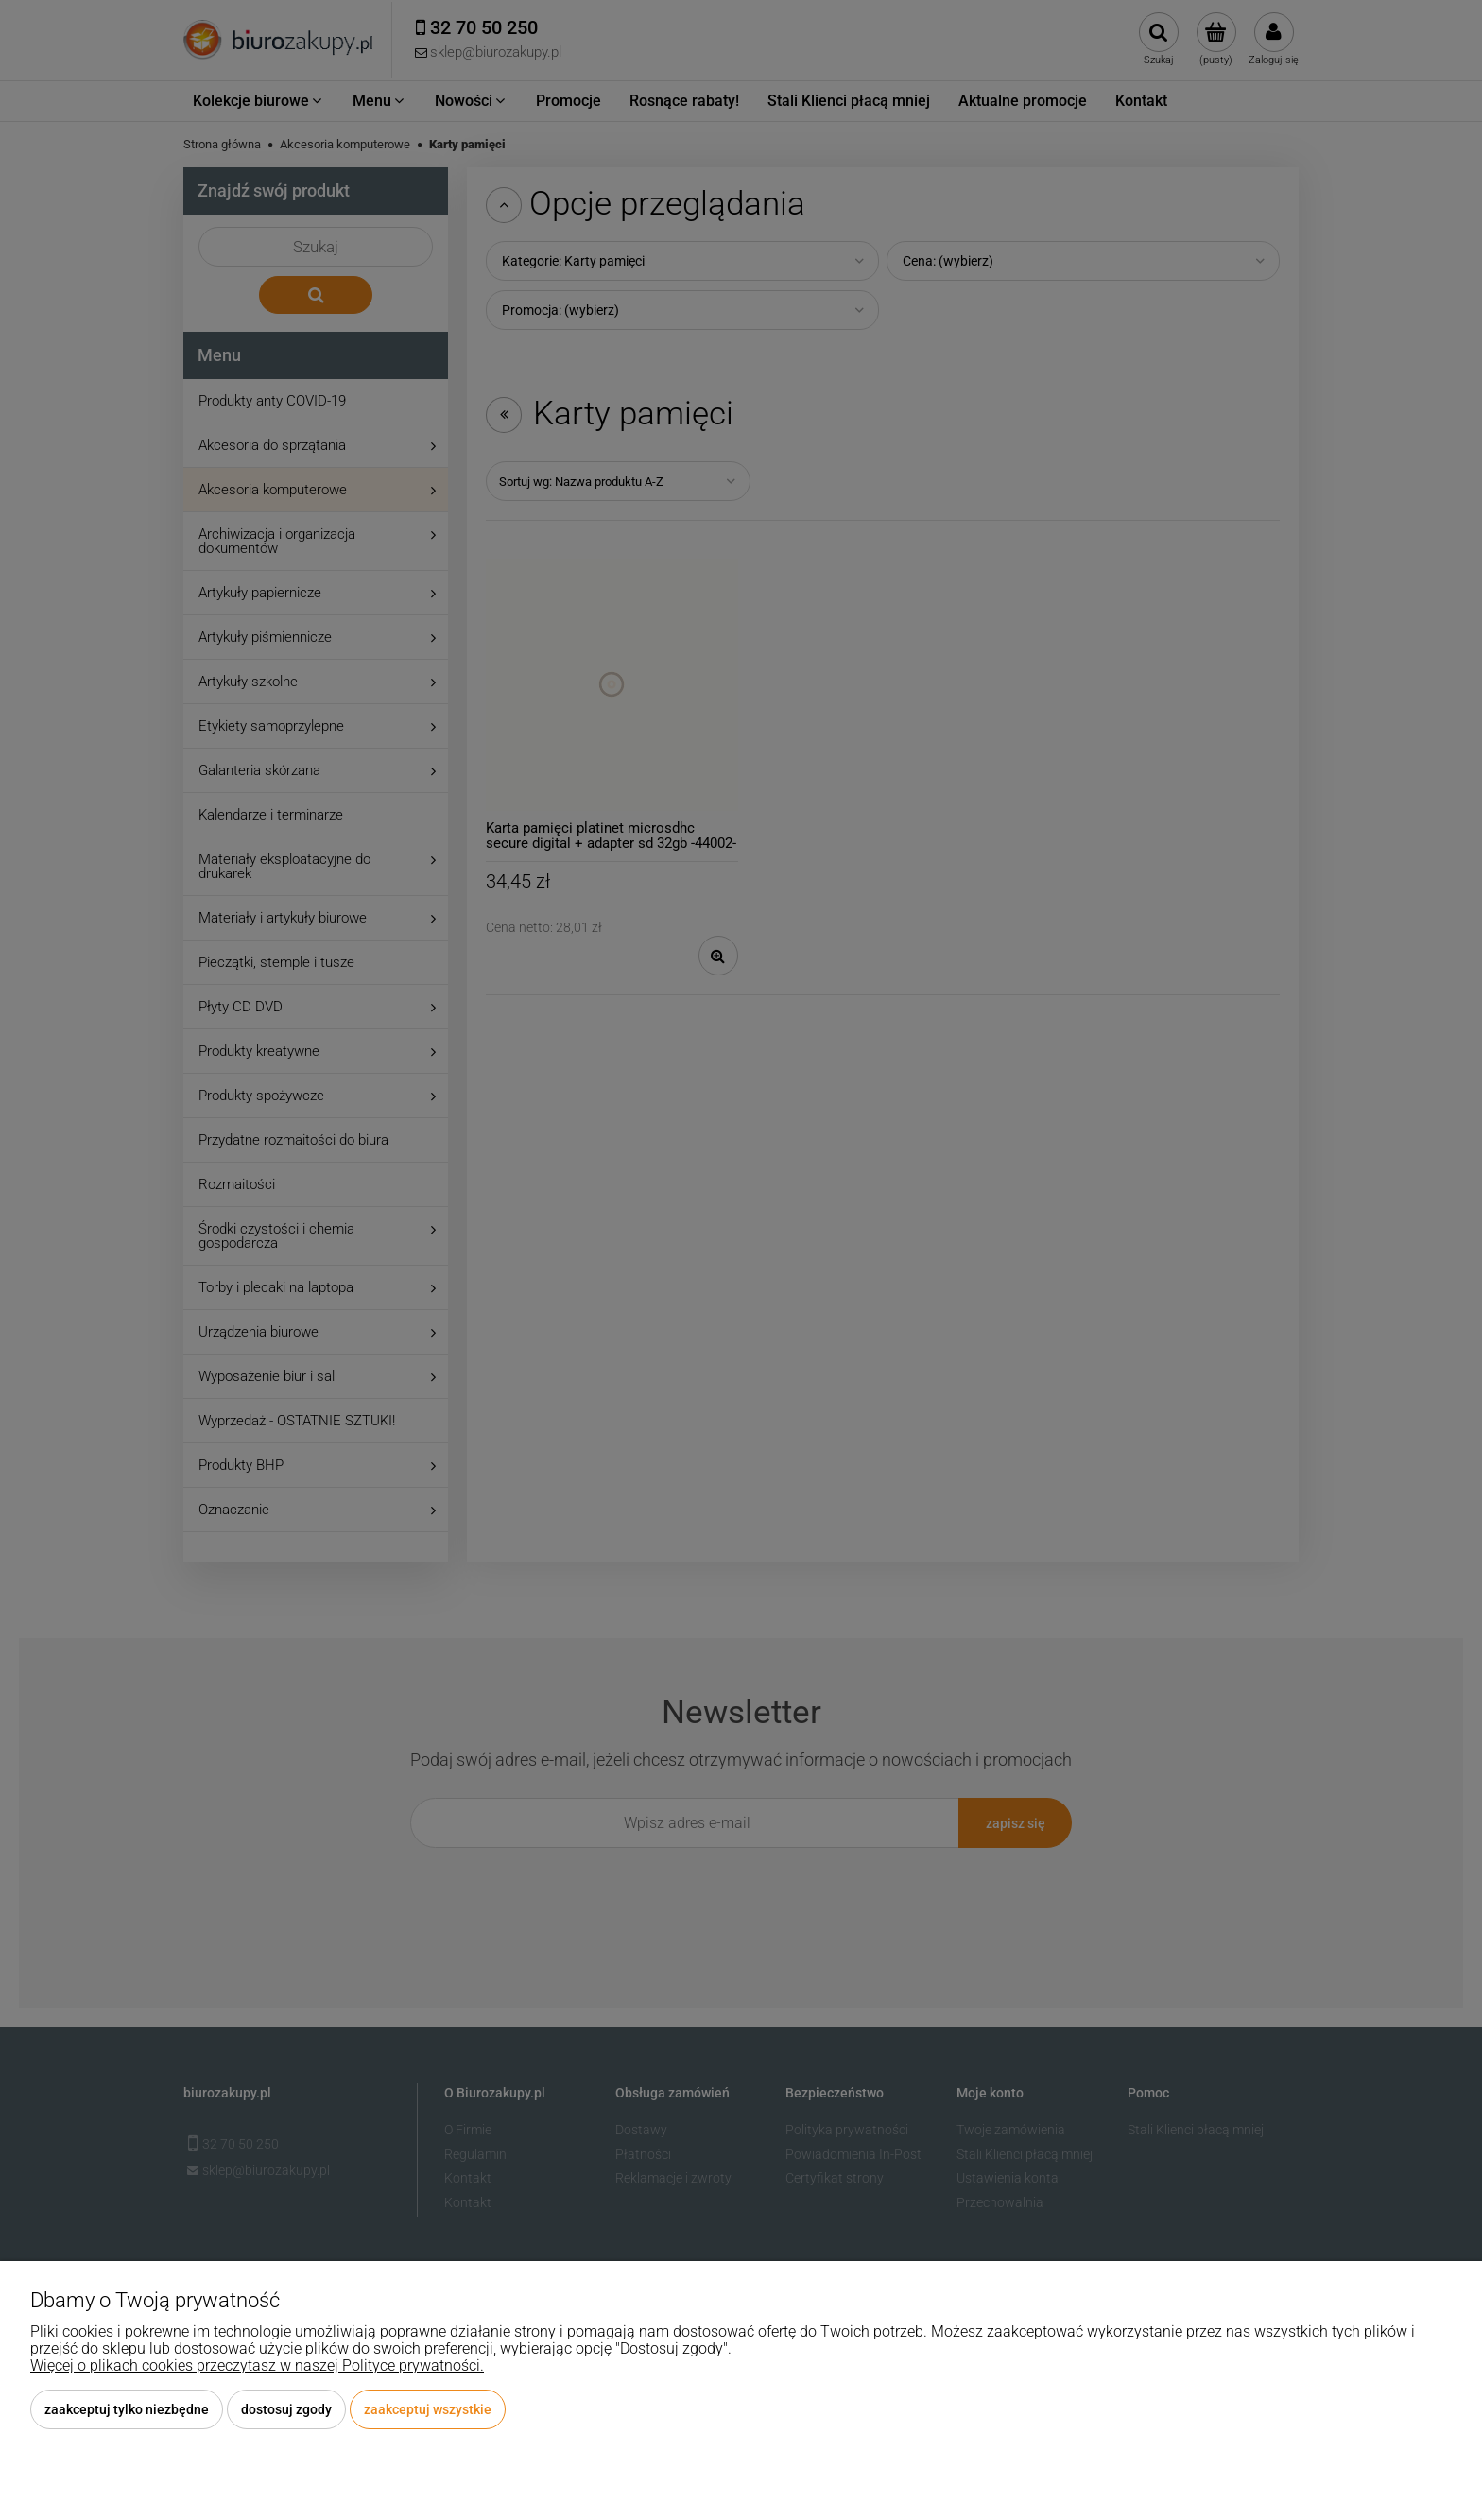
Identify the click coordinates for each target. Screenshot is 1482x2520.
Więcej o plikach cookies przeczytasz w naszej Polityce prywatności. (257, 2365)
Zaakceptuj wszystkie (427, 2409)
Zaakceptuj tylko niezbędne (126, 2409)
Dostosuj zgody (286, 2409)
